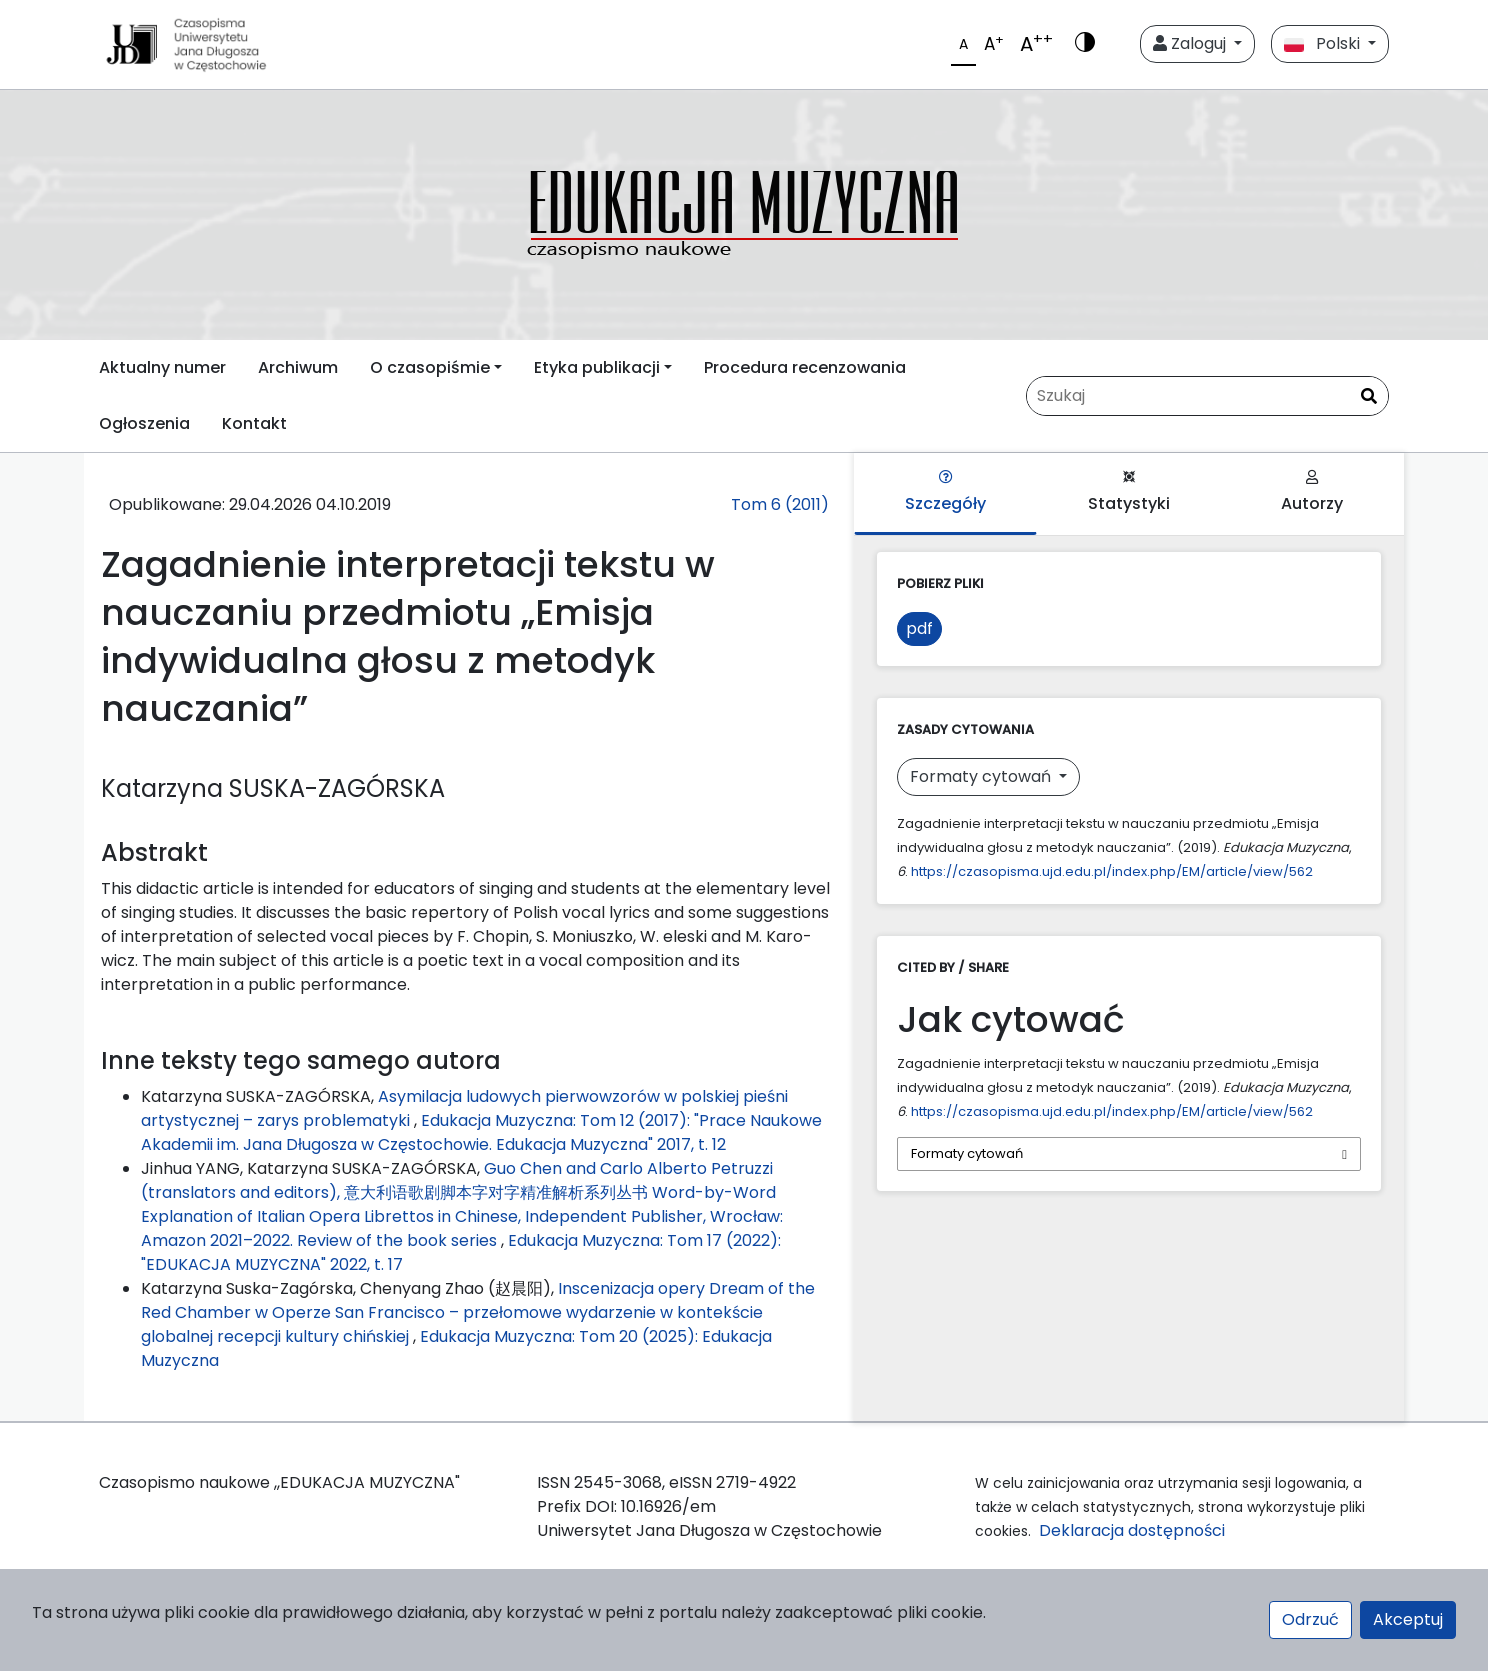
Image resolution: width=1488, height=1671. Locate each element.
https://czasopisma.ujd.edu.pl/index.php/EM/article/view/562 (1112, 871)
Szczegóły (945, 492)
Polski (1324, 43)
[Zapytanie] (1207, 396)
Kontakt (254, 423)
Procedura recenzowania (805, 367)
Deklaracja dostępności (1136, 1530)
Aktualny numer (162, 367)
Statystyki (1129, 492)
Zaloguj (1191, 43)
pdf (919, 628)
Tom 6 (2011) (780, 504)
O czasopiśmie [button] (430, 367)
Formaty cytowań (982, 776)
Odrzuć (1310, 1619)
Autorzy (1312, 492)
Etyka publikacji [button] (597, 367)
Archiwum (298, 367)
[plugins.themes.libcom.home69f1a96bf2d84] (744, 215)
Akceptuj (1408, 1619)
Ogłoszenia (144, 423)
